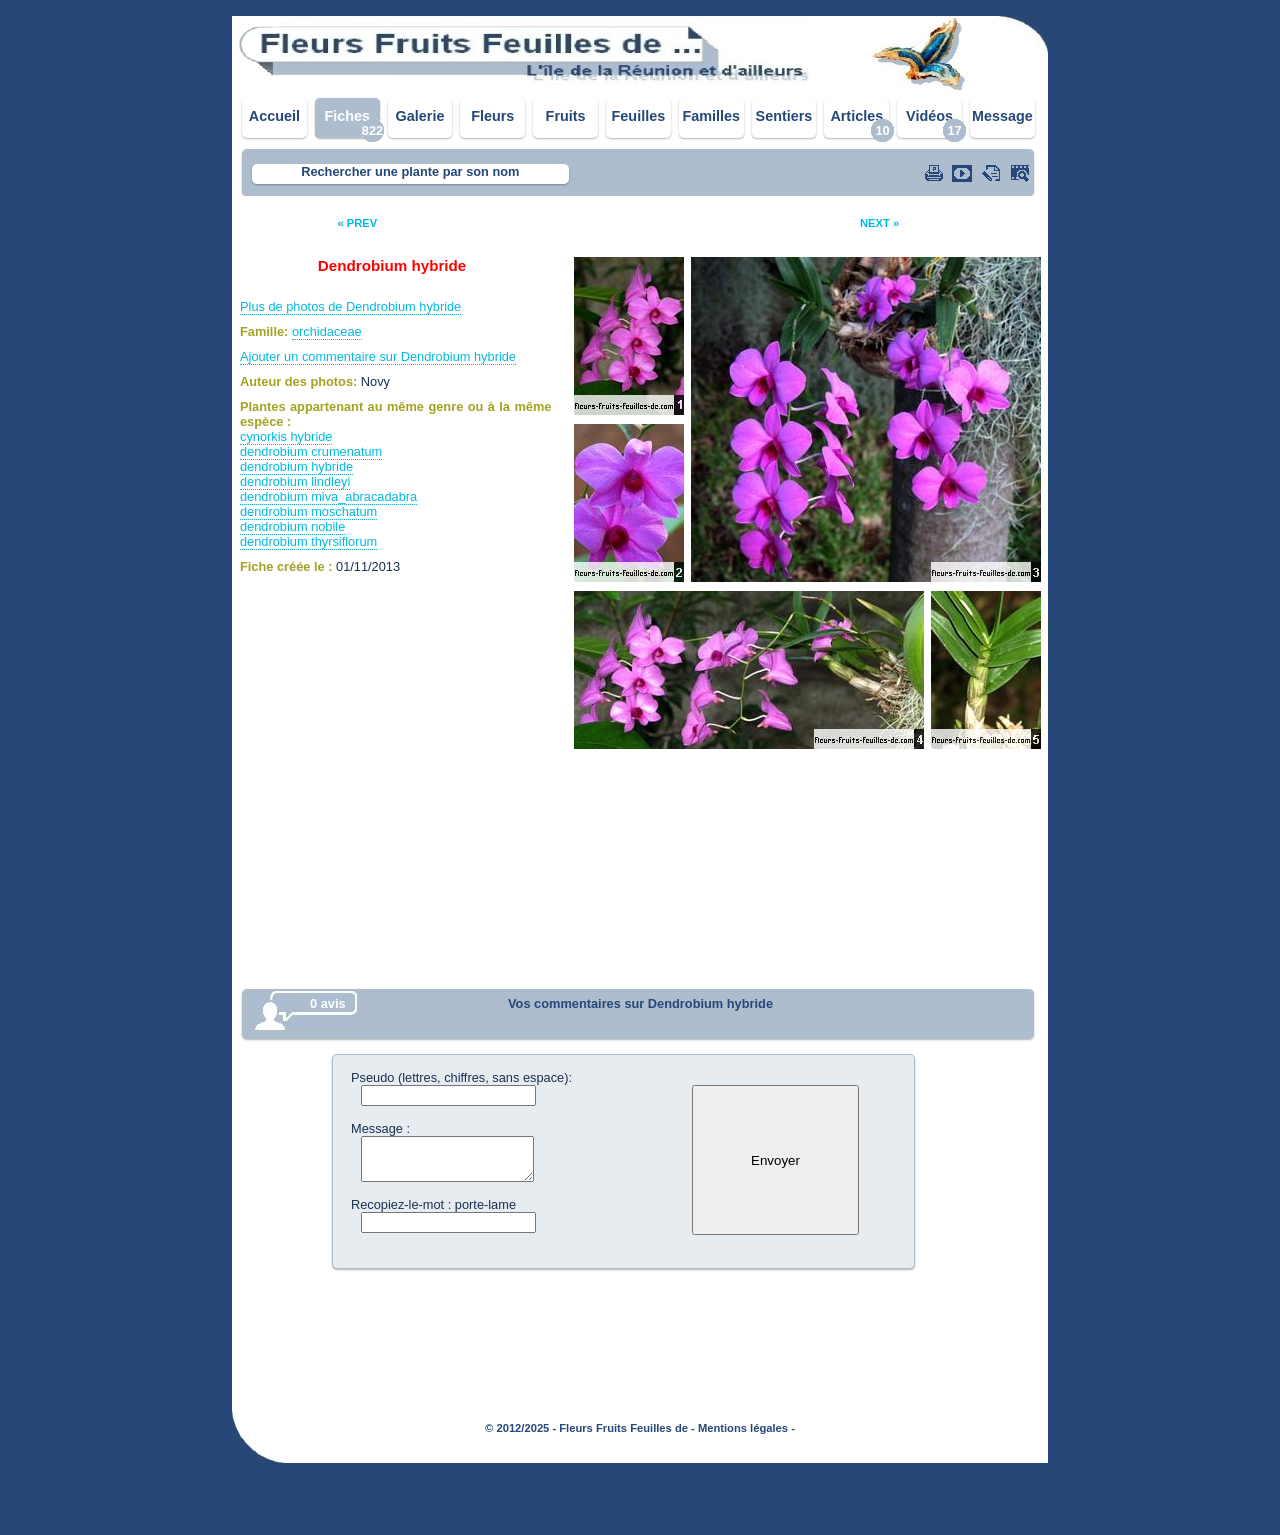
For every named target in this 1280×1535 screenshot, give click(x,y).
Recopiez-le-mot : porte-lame (433, 1204)
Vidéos (929, 116)
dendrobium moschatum (308, 511)
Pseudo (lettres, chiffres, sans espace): (461, 1077)
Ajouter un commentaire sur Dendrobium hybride (378, 356)
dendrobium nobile (292, 526)
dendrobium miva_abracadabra (328, 496)
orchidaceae (327, 331)
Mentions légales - (746, 1428)
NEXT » (879, 223)
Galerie (420, 116)
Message (1002, 116)
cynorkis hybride (286, 436)
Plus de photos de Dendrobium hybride (350, 306)
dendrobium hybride (296, 466)
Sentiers (784, 116)
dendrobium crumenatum (311, 451)
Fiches (347, 116)
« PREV (357, 223)
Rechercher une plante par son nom (410, 171)
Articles (856, 116)
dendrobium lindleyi (295, 481)
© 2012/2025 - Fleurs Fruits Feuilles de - (590, 1428)
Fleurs (492, 116)
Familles (711, 116)
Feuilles (639, 116)
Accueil (274, 116)
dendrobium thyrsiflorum (308, 541)
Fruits (566, 116)
